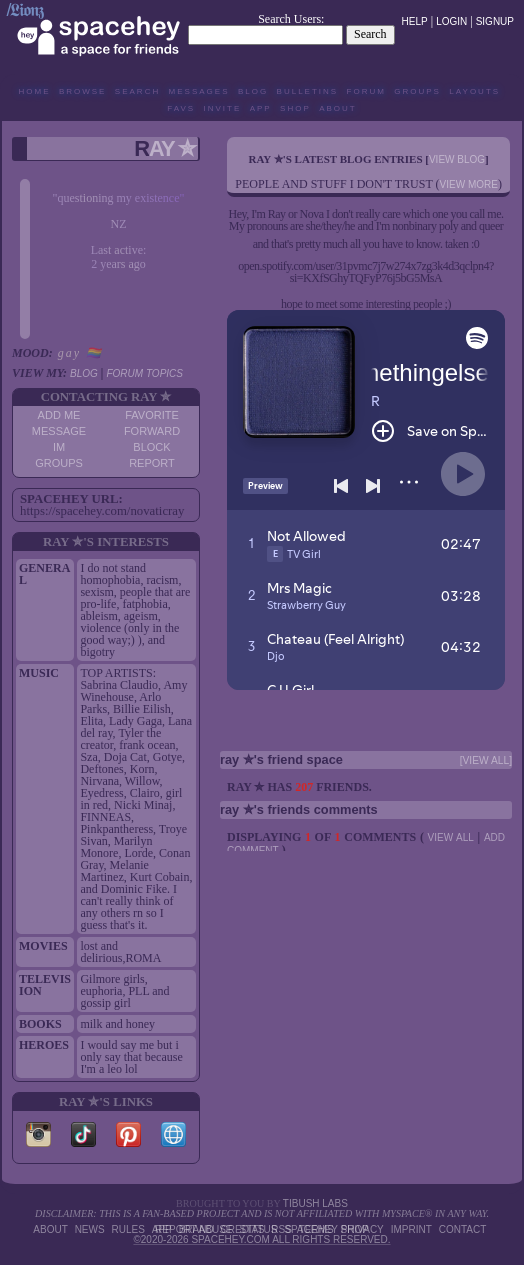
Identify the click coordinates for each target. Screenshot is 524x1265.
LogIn (451, 21)
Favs (181, 108)
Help (415, 21)
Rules (128, 1229)
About (338, 108)
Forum (366, 91)
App (261, 108)
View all (451, 837)
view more (469, 184)
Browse (83, 91)
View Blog (457, 159)
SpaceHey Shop (326, 1229)
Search (370, 34)
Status (258, 1229)
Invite (223, 108)
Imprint (411, 1229)
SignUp (495, 21)
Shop (295, 108)
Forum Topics (144, 373)
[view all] (486, 760)
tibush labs (315, 1203)
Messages (199, 91)
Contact (463, 1229)
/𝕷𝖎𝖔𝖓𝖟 (24, 10)
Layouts (474, 91)
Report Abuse (193, 1229)
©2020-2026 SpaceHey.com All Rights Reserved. (261, 1239)
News (90, 1229)
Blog (253, 91)
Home (34, 91)
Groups (417, 91)
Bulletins (308, 91)
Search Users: (291, 19)
